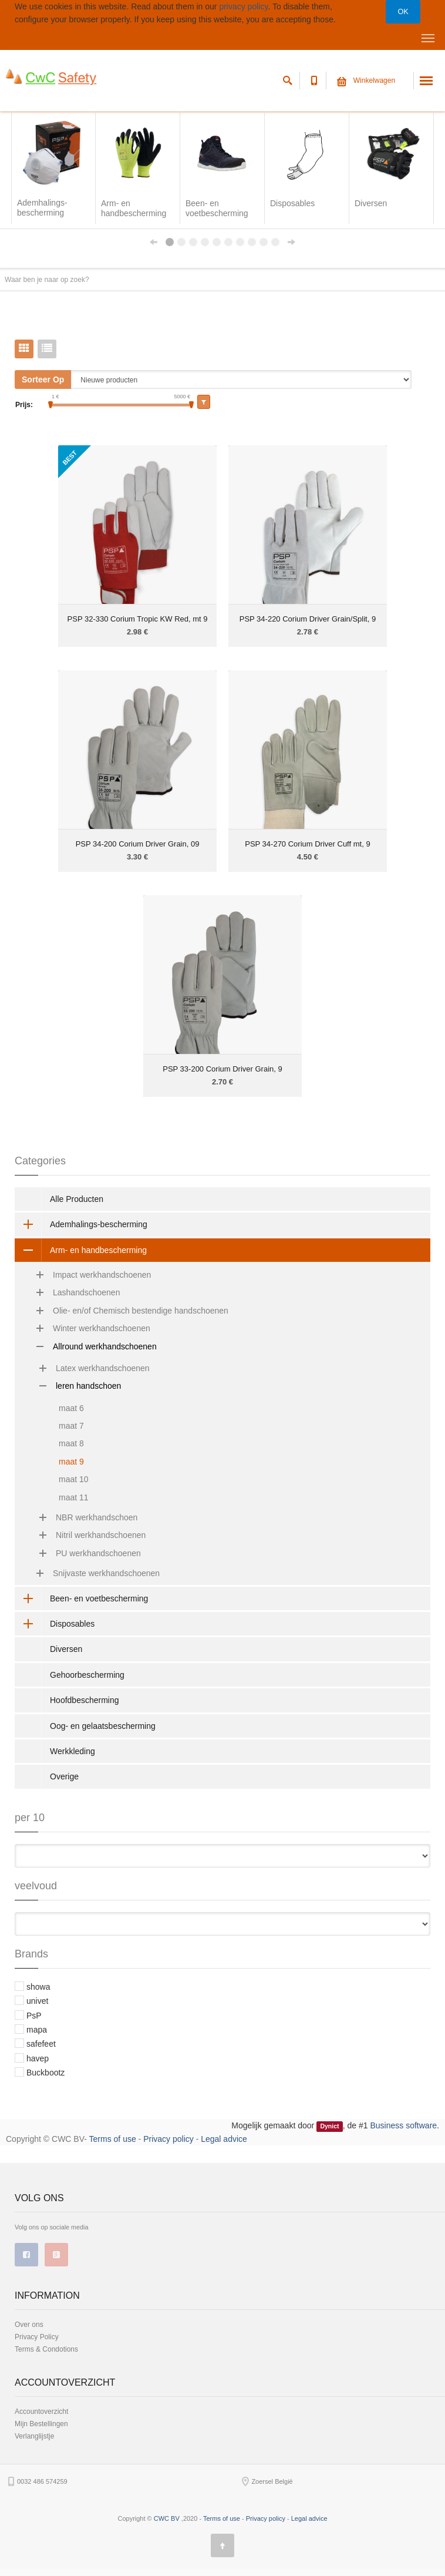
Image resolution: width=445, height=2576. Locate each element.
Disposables (55, 1623)
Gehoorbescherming (87, 1675)
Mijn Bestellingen (41, 2424)
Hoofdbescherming (84, 1700)
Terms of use (112, 2139)
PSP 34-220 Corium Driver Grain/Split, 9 (308, 618)
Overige (64, 1776)
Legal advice (224, 2139)
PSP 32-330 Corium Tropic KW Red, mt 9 (138, 618)
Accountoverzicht (41, 2411)
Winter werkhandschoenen (86, 1328)
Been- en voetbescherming (81, 1598)
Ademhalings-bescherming (81, 1224)
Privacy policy (168, 2139)
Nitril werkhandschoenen (86, 1535)
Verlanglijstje (34, 2436)
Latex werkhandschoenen (88, 1368)
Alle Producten (76, 1199)
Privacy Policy (37, 2337)
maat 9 (71, 1461)
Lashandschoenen (71, 1292)
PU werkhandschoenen (83, 1553)
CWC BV (167, 2491)
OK (402, 12)
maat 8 (71, 1443)
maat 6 (71, 1408)
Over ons (29, 2324)
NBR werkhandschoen (81, 1517)
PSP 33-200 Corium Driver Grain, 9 (222, 1068)
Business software (403, 2125)
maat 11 (74, 1497)
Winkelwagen (366, 80)
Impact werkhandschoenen (87, 1275)
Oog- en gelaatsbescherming (103, 1726)
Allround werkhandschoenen (90, 1346)
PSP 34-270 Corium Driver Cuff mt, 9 (307, 843)
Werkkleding (72, 1751)
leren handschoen (73, 1386)
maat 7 (71, 1425)
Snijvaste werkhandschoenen (91, 1573)
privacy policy (243, 6)
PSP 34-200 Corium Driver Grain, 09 (138, 843)
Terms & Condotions (46, 2349)
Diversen (66, 1649)
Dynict (329, 2126)
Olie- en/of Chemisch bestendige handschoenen (125, 1310)
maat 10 (74, 1479)
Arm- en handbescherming (81, 1250)
